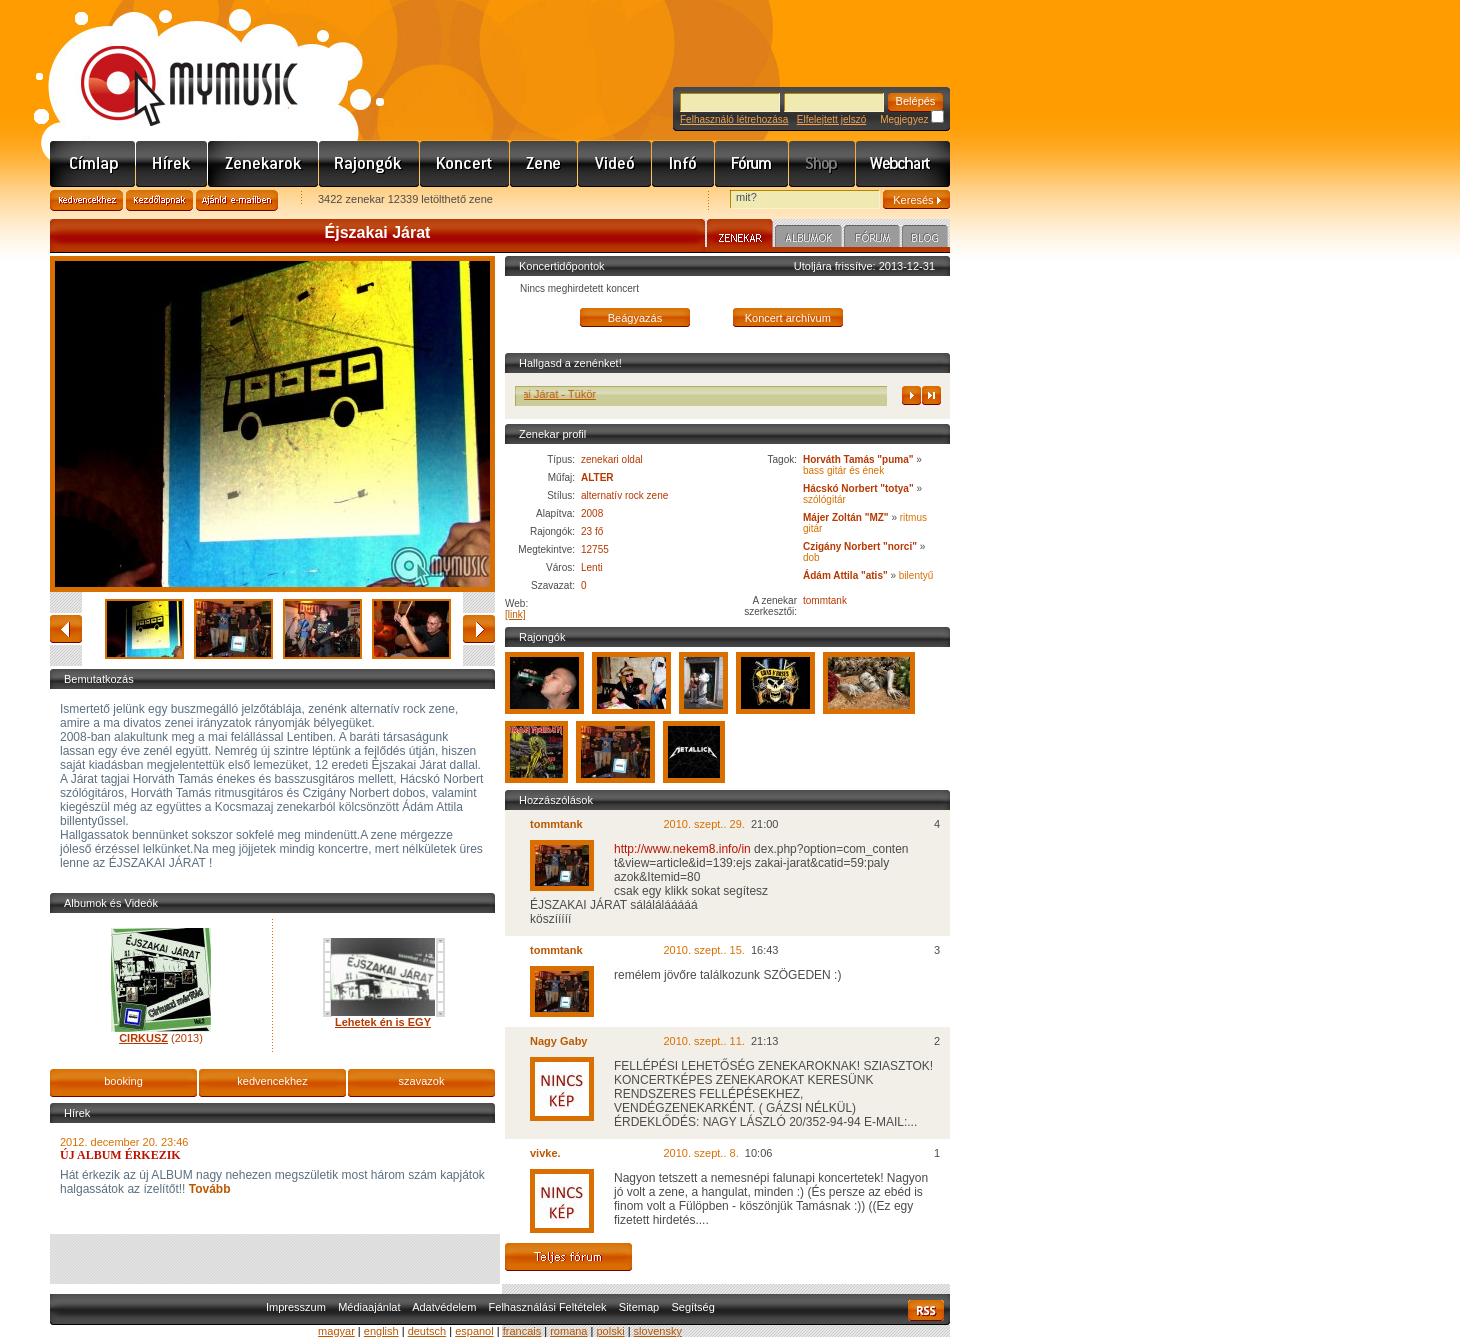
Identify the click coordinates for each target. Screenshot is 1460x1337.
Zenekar (740, 236)
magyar (336, 1331)
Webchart (903, 164)
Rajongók (369, 164)
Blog (925, 239)
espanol (474, 1331)
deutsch (427, 1331)
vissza (66, 629)
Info (683, 164)
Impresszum (296, 1307)
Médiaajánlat (369, 1307)
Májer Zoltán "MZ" (846, 517)
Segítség (692, 1307)
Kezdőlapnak (159, 200)
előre (479, 629)
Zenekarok (263, 164)
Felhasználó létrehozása (734, 119)
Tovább (207, 1189)
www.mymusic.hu (172, 65)
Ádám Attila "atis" (845, 575)
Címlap (93, 164)
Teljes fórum (568, 1257)
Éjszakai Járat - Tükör (611, 394)
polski (610, 1331)
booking (123, 1081)
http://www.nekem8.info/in (682, 849)
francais (522, 1331)
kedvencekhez (272, 1081)
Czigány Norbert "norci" (860, 546)
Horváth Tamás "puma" (859, 459)
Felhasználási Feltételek (548, 1307)
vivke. (545, 1153)
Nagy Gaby (558, 1041)
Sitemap (639, 1307)
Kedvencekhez (86, 200)
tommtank (825, 600)
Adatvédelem (444, 1307)
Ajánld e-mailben (237, 200)
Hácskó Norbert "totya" (858, 488)
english (381, 1331)
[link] (515, 614)
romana (568, 1331)
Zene (544, 164)
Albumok (808, 239)
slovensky (658, 1331)
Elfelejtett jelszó (831, 119)
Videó (615, 164)
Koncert (465, 164)
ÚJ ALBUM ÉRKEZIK (120, 1155)
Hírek (172, 164)
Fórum (752, 164)
